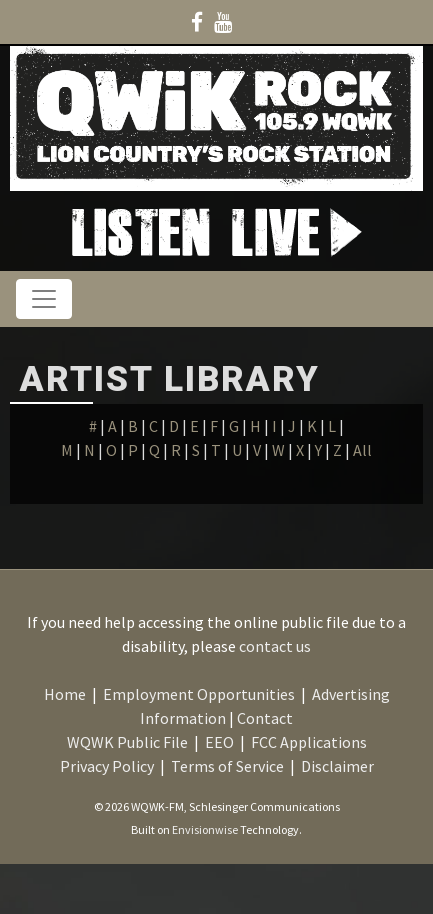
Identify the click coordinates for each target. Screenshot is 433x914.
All (362, 450)
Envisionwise (205, 829)
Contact (265, 718)
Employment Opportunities (199, 694)
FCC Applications (309, 742)
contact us (275, 646)
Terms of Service (227, 766)
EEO (219, 742)
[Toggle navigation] (44, 299)
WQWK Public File (127, 742)
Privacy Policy (107, 766)
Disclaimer (337, 766)
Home (65, 694)
